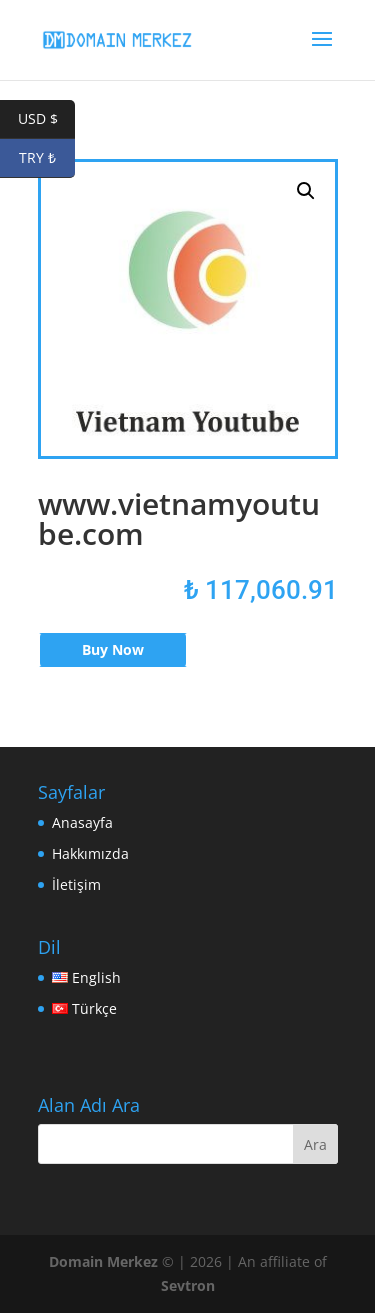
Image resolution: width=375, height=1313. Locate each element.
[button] (306, 191)
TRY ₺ (47, 158)
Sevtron (188, 1285)
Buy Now (113, 649)
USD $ (47, 119)
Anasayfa (82, 822)
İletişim (76, 884)
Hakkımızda (90, 853)
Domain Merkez (103, 1261)
